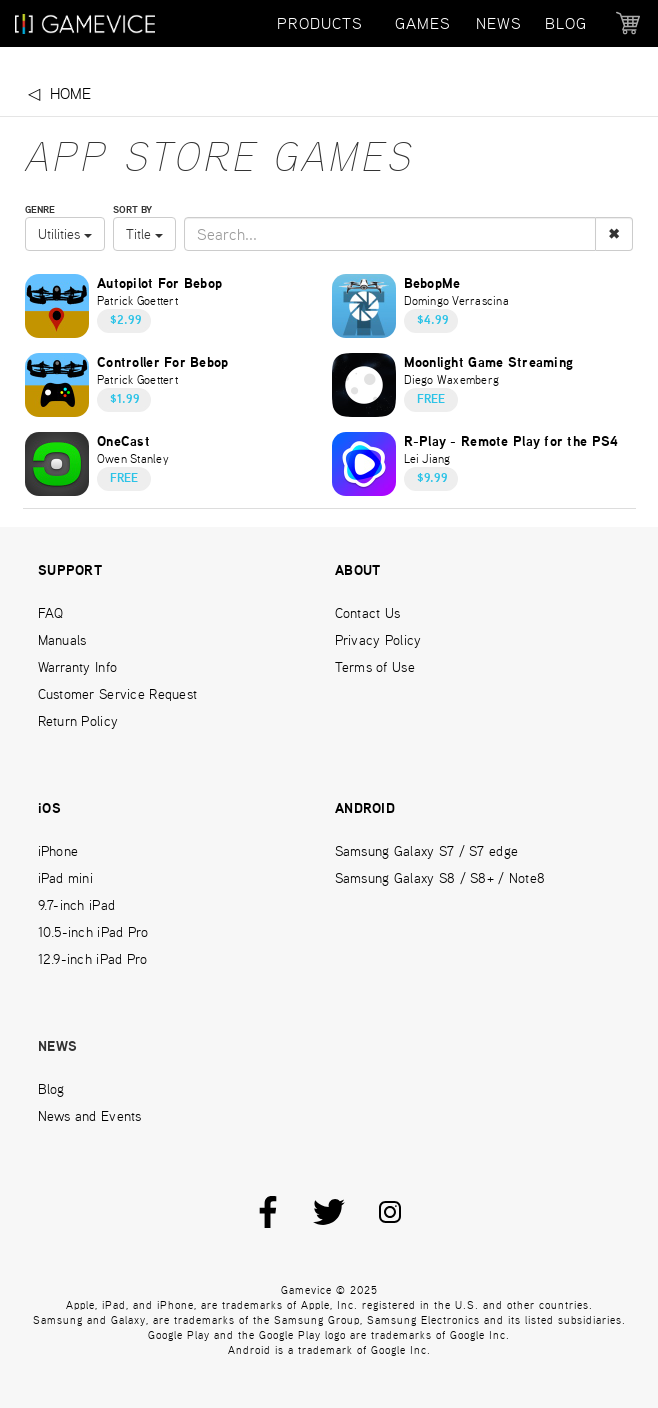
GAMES (423, 23)
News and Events (90, 1116)
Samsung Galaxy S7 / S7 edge (427, 851)
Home (70, 93)
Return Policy (78, 721)
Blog (51, 1089)
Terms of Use (375, 667)
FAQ (51, 613)
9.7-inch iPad (77, 905)
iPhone (58, 851)
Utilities (65, 234)
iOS (49, 809)
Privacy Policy (378, 640)
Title (144, 234)
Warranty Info (78, 667)
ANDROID (365, 809)
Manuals (62, 640)
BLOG (566, 23)
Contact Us (368, 613)
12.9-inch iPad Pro (93, 959)
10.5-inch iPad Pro (93, 932)
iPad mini (66, 878)
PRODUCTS (320, 23)
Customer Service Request (118, 694)
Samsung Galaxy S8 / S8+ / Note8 (440, 878)
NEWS (499, 23)
